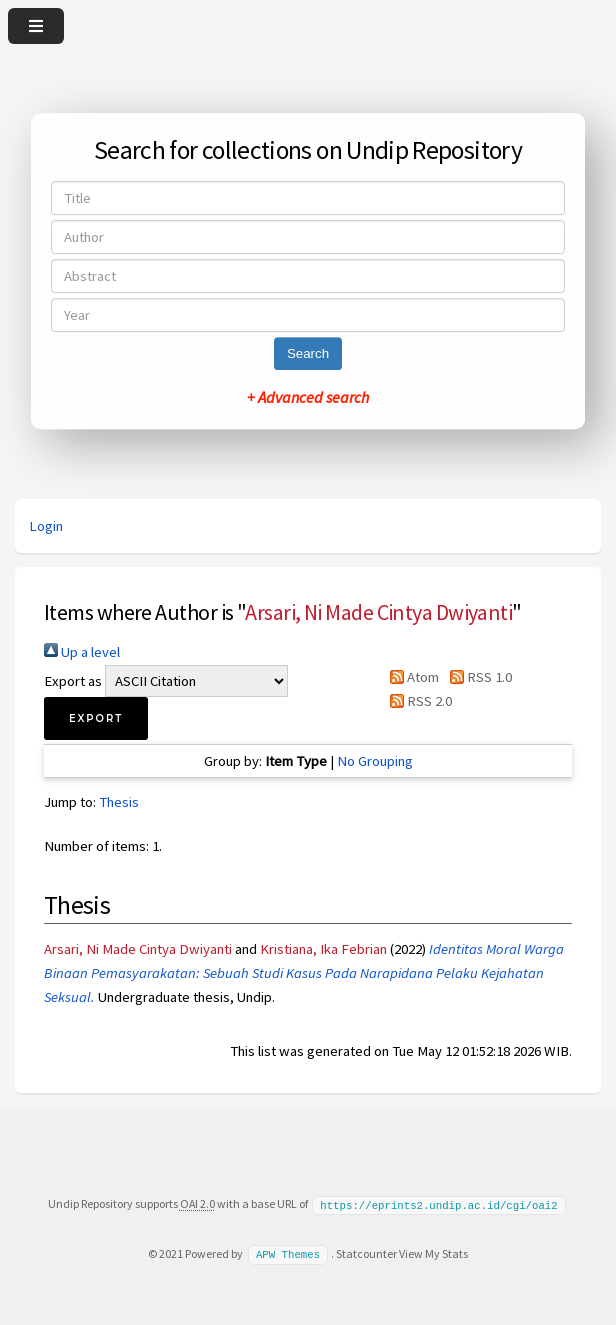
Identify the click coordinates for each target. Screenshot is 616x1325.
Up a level (82, 652)
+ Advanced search (308, 397)
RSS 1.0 (476, 677)
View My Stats (433, 1252)
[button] (96, 718)
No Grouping (375, 761)
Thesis (119, 802)
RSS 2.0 (417, 701)
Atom (411, 677)
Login (46, 526)
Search (308, 353)
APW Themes (288, 1253)
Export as (73, 681)
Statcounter (366, 1252)
